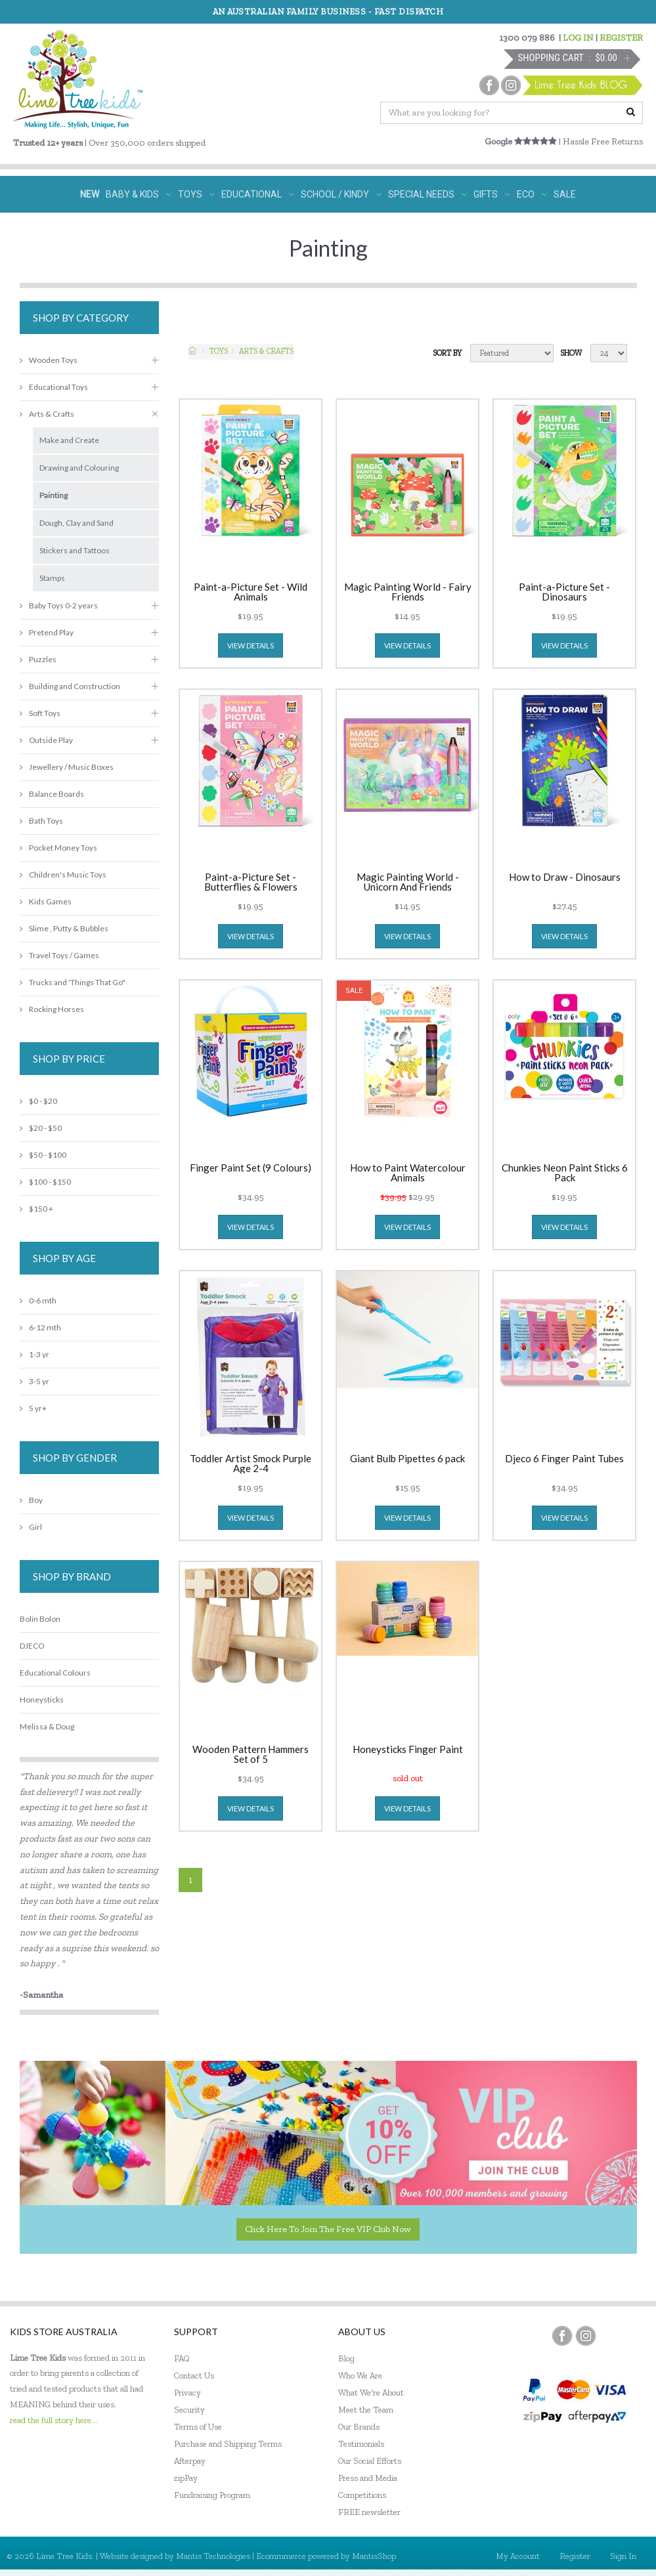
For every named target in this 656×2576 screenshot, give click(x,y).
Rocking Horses (52, 1009)
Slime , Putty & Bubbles (64, 928)
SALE (565, 194)
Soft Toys (40, 713)
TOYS (196, 194)
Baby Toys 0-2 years (59, 605)
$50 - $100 (43, 1155)
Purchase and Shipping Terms (228, 2444)
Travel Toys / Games (59, 955)
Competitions (362, 2495)
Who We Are (360, 2375)
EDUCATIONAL (257, 194)
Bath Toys (41, 821)
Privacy (187, 2392)
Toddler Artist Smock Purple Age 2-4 (250, 1463)
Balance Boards (52, 794)
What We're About (371, 2392)
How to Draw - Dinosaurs (565, 877)
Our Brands (359, 2427)
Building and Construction (70, 686)
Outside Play (46, 740)
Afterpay (190, 2461)
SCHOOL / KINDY (341, 194)
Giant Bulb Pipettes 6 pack (407, 1459)
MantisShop (374, 2556)
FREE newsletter (369, 2512)
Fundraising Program (212, 2495)
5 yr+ (33, 1408)
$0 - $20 (38, 1101)
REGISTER (621, 37)
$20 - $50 (41, 1128)
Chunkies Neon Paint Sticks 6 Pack (565, 1173)
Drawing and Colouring (79, 468)
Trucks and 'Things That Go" (72, 982)
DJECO (32, 1646)
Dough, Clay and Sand (76, 523)
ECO (532, 194)
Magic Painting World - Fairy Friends (407, 592)
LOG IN (578, 37)
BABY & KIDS (138, 194)
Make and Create (69, 440)
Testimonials (361, 2444)
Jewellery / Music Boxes (67, 767)
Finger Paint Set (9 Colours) (250, 1168)
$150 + (36, 1209)
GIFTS (491, 194)
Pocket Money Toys (58, 848)
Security (189, 2410)
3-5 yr (34, 1381)
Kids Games (46, 901)
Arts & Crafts (266, 351)
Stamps (52, 578)
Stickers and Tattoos (74, 550)
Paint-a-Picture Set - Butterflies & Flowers (250, 882)
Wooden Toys (48, 360)
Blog (346, 2358)
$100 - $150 (45, 1182)
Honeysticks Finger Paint (408, 1749)
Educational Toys (54, 387)
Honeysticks (42, 1699)
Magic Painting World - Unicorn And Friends (408, 882)
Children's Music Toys (63, 874)
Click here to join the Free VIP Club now (328, 2229)
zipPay (186, 2478)
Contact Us (194, 2375)
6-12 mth (40, 1327)
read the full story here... (53, 2420)
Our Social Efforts (369, 2461)
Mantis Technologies (213, 2556)
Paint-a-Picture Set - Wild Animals (250, 592)
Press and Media (367, 2478)
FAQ (182, 2358)
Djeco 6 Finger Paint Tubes (564, 1459)
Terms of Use (198, 2427)
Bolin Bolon (40, 1619)
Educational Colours (55, 1673)
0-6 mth (38, 1300)
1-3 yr (34, 1354)
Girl (31, 1527)
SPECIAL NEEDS (427, 194)
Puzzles (38, 659)
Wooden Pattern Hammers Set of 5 (250, 1754)
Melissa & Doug (47, 1726)
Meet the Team (365, 2410)
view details (250, 645)
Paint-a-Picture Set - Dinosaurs (564, 592)
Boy (31, 1500)
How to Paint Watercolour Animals (408, 1173)
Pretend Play (47, 632)
